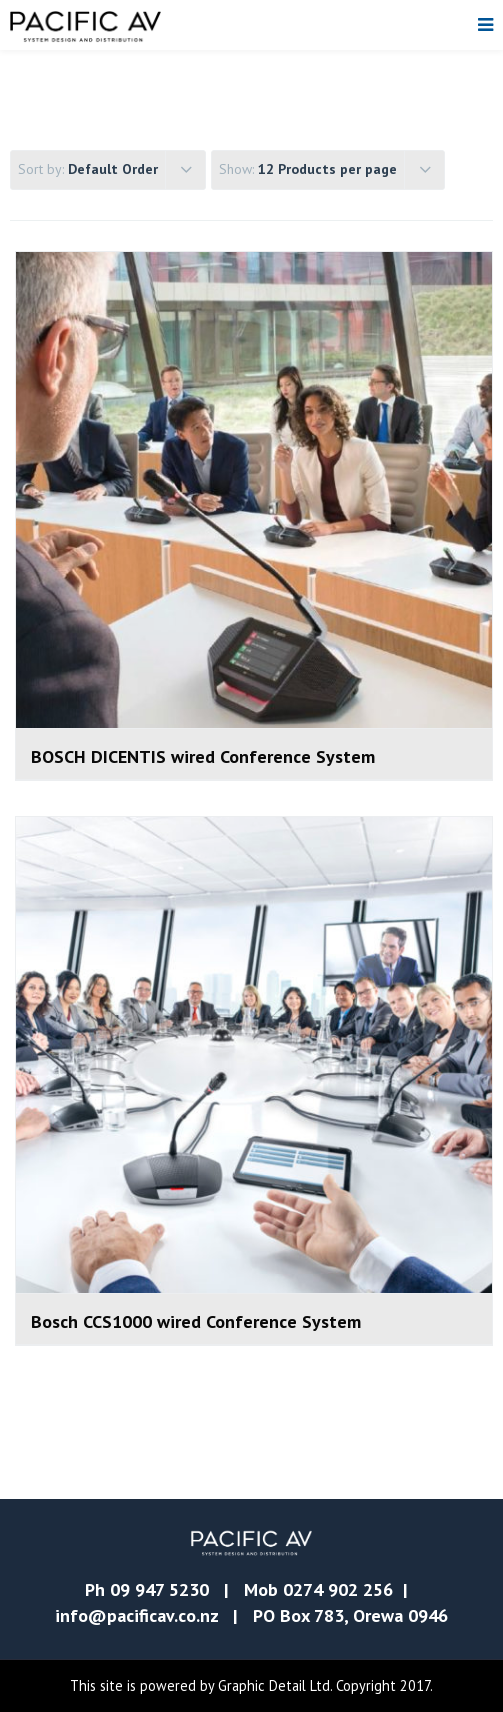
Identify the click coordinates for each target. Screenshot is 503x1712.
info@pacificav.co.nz (136, 1615)
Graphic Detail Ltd (274, 1685)
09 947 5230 (159, 1589)
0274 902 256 (338, 1589)
